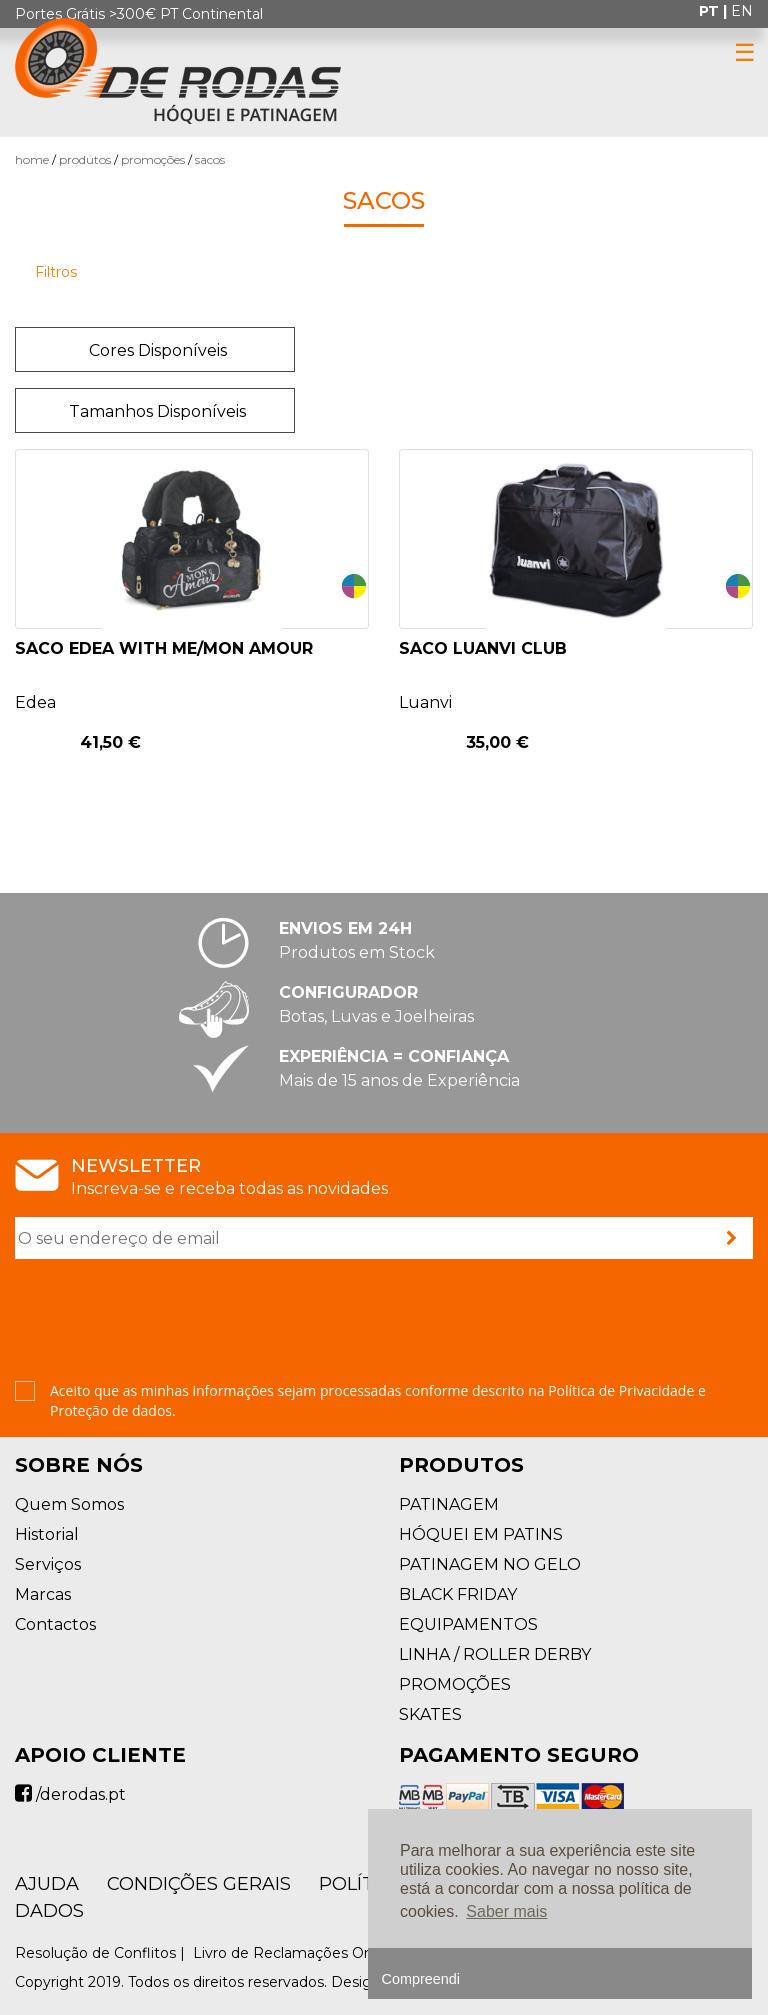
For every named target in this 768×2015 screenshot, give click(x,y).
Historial (47, 1534)
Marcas (43, 1594)
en (742, 11)
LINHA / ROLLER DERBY (495, 1654)
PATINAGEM (449, 1504)
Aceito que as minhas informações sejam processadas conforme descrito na (378, 1400)
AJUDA (47, 1884)
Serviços (48, 1564)
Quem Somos (69, 1504)
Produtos (85, 159)
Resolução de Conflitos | (102, 1953)
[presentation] (167, 1322)
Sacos (210, 159)
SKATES (430, 1714)
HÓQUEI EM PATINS (481, 1534)
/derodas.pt (70, 1794)
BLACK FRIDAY (458, 1594)
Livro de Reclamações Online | (301, 1953)
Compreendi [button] (421, 1979)
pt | (715, 11)
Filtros (56, 272)
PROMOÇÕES (153, 159)
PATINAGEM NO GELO (490, 1564)
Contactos (55, 1624)
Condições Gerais (199, 1884)
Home (32, 159)
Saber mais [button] (506, 1911)
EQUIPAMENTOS (468, 1624)
